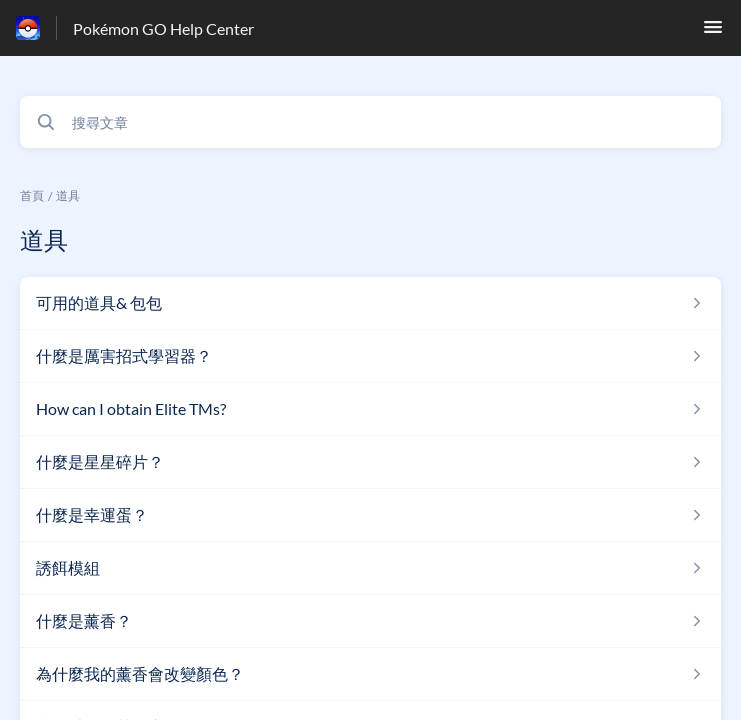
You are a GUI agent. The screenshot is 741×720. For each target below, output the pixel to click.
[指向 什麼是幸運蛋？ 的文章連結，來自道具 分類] (370, 515)
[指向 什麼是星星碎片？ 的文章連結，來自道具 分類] (370, 462)
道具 (68, 195)
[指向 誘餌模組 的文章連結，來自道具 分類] (370, 568)
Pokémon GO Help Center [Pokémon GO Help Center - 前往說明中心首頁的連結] (163, 28)
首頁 (32, 195)
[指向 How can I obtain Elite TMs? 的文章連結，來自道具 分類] (370, 409)
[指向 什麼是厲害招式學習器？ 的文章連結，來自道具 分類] (370, 356)
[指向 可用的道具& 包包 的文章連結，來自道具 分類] (370, 303)
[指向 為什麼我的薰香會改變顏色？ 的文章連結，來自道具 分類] (370, 674)
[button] (713, 32)
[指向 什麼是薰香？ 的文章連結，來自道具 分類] (370, 621)
